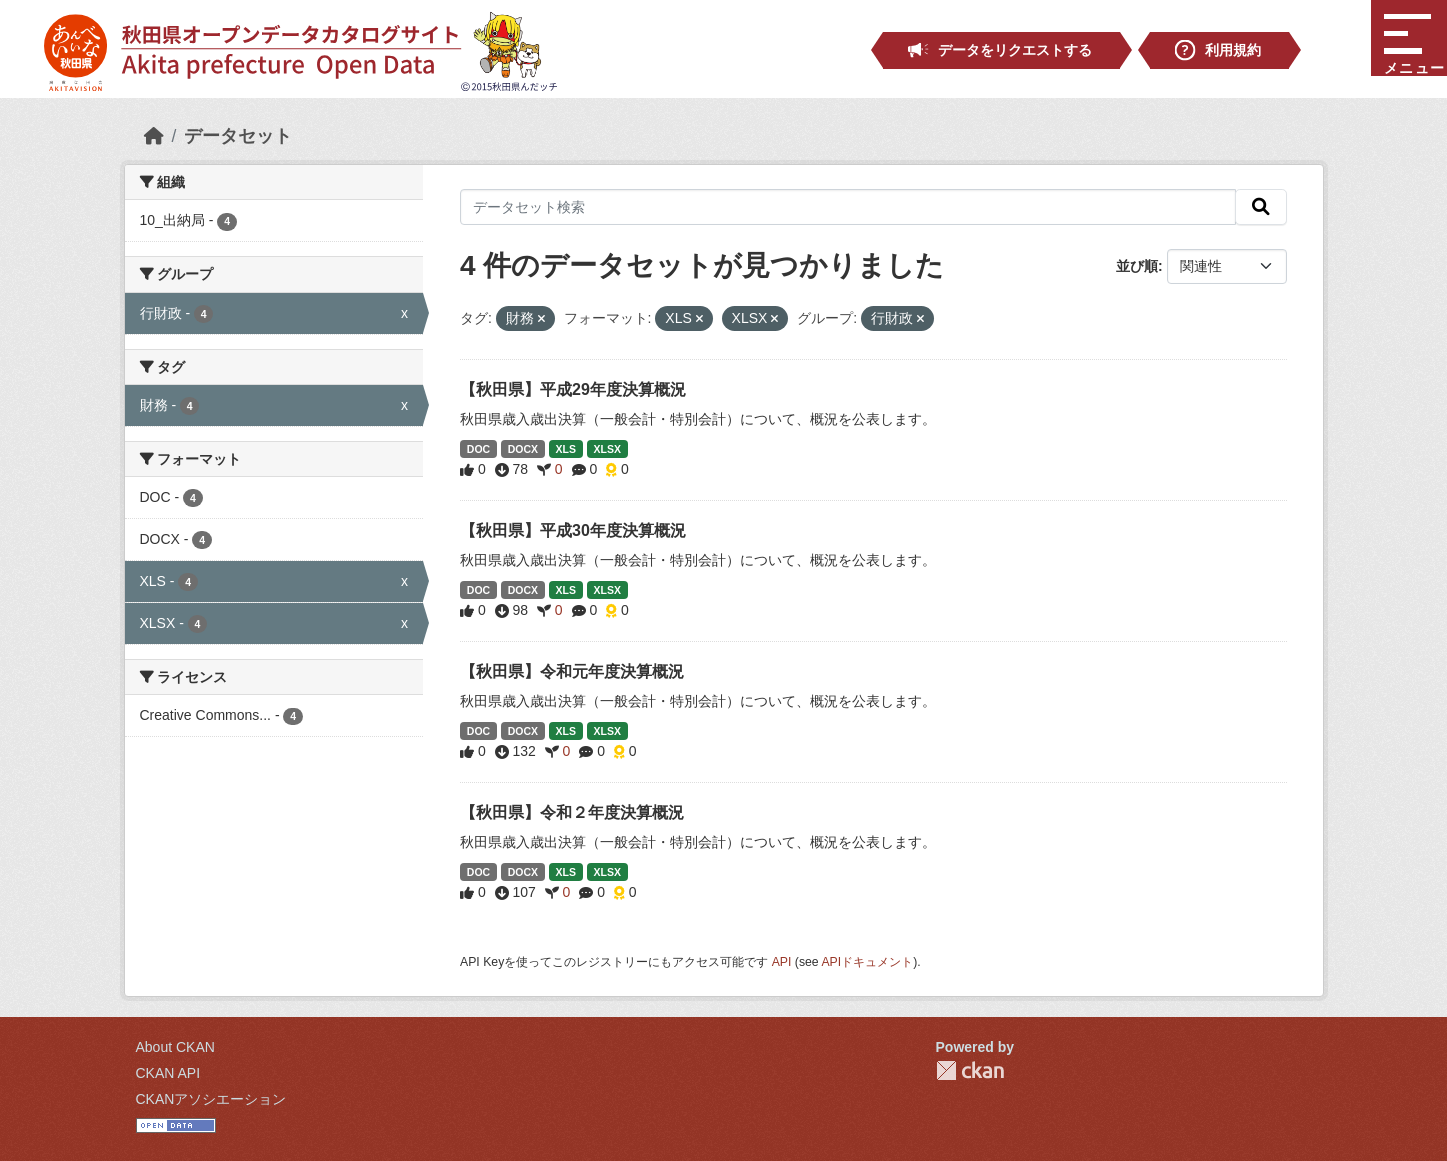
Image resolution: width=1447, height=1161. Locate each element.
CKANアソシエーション (211, 1099)
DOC (478, 449)
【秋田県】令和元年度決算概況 (572, 671)
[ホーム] (154, 136)
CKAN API (168, 1073)
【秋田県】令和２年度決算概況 (572, 812)
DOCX (523, 449)
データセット (238, 136)
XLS (566, 449)
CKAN (970, 1070)
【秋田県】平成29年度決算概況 (573, 389)
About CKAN (175, 1047)
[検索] (1261, 207)
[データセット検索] (848, 207)
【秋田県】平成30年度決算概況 (573, 530)
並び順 (1137, 266)
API (782, 962)
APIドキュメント (867, 962)
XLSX (606, 449)
